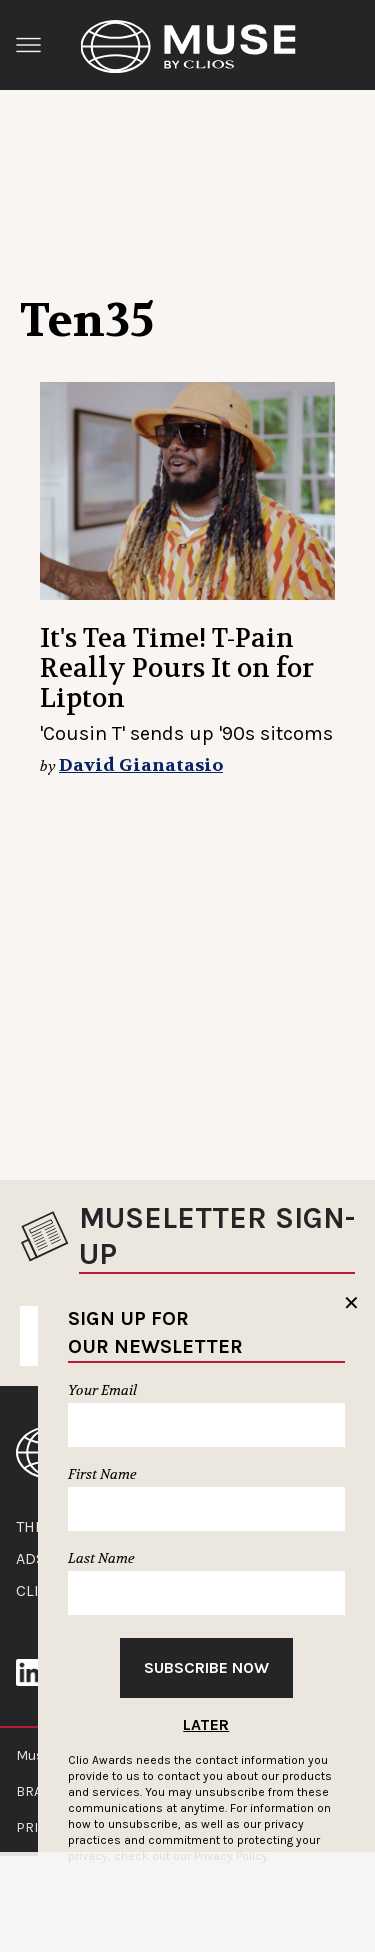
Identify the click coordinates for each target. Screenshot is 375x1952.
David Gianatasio (141, 765)
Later (206, 1724)
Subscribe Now (206, 1667)
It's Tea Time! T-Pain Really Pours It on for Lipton (177, 668)
